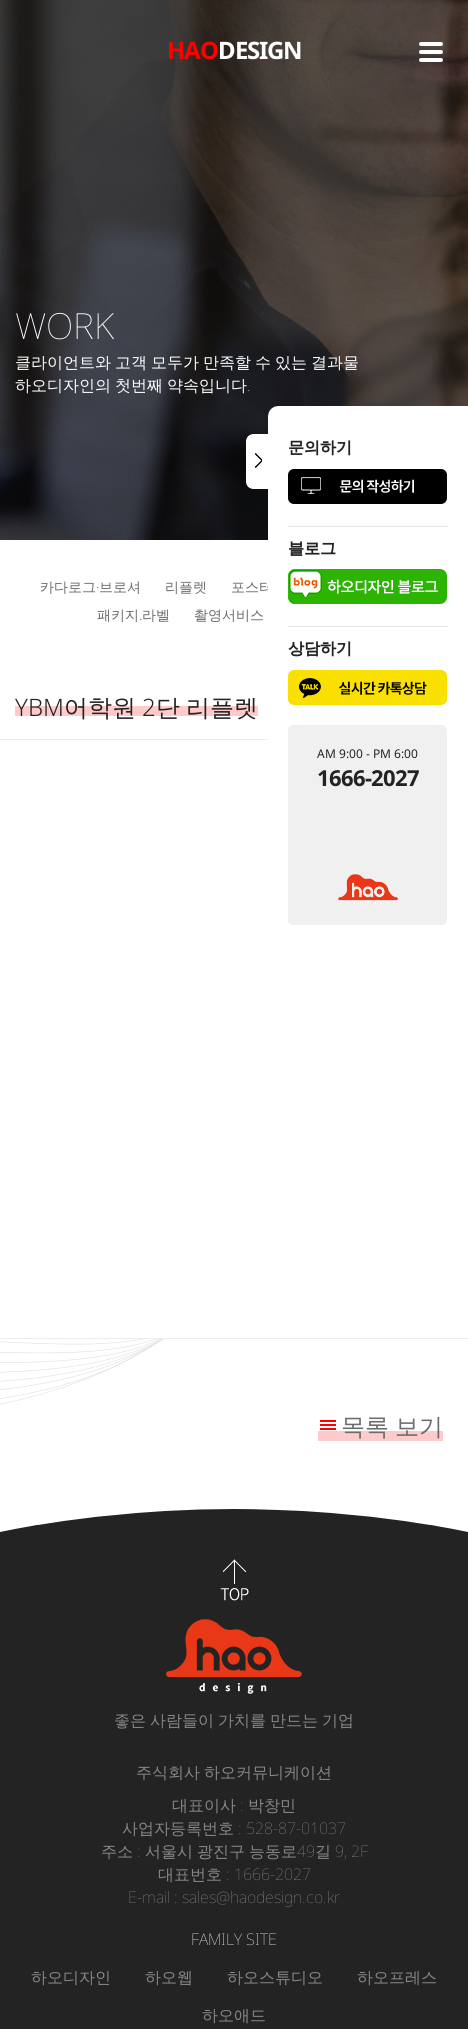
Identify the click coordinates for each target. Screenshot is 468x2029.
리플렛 (186, 586)
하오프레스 (397, 1977)
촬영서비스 (229, 614)
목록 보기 (392, 1425)
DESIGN (234, 49)
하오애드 (234, 2015)
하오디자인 (71, 1977)
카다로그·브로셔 (90, 586)
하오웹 (169, 1977)
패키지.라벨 (133, 614)
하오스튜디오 (275, 1977)
